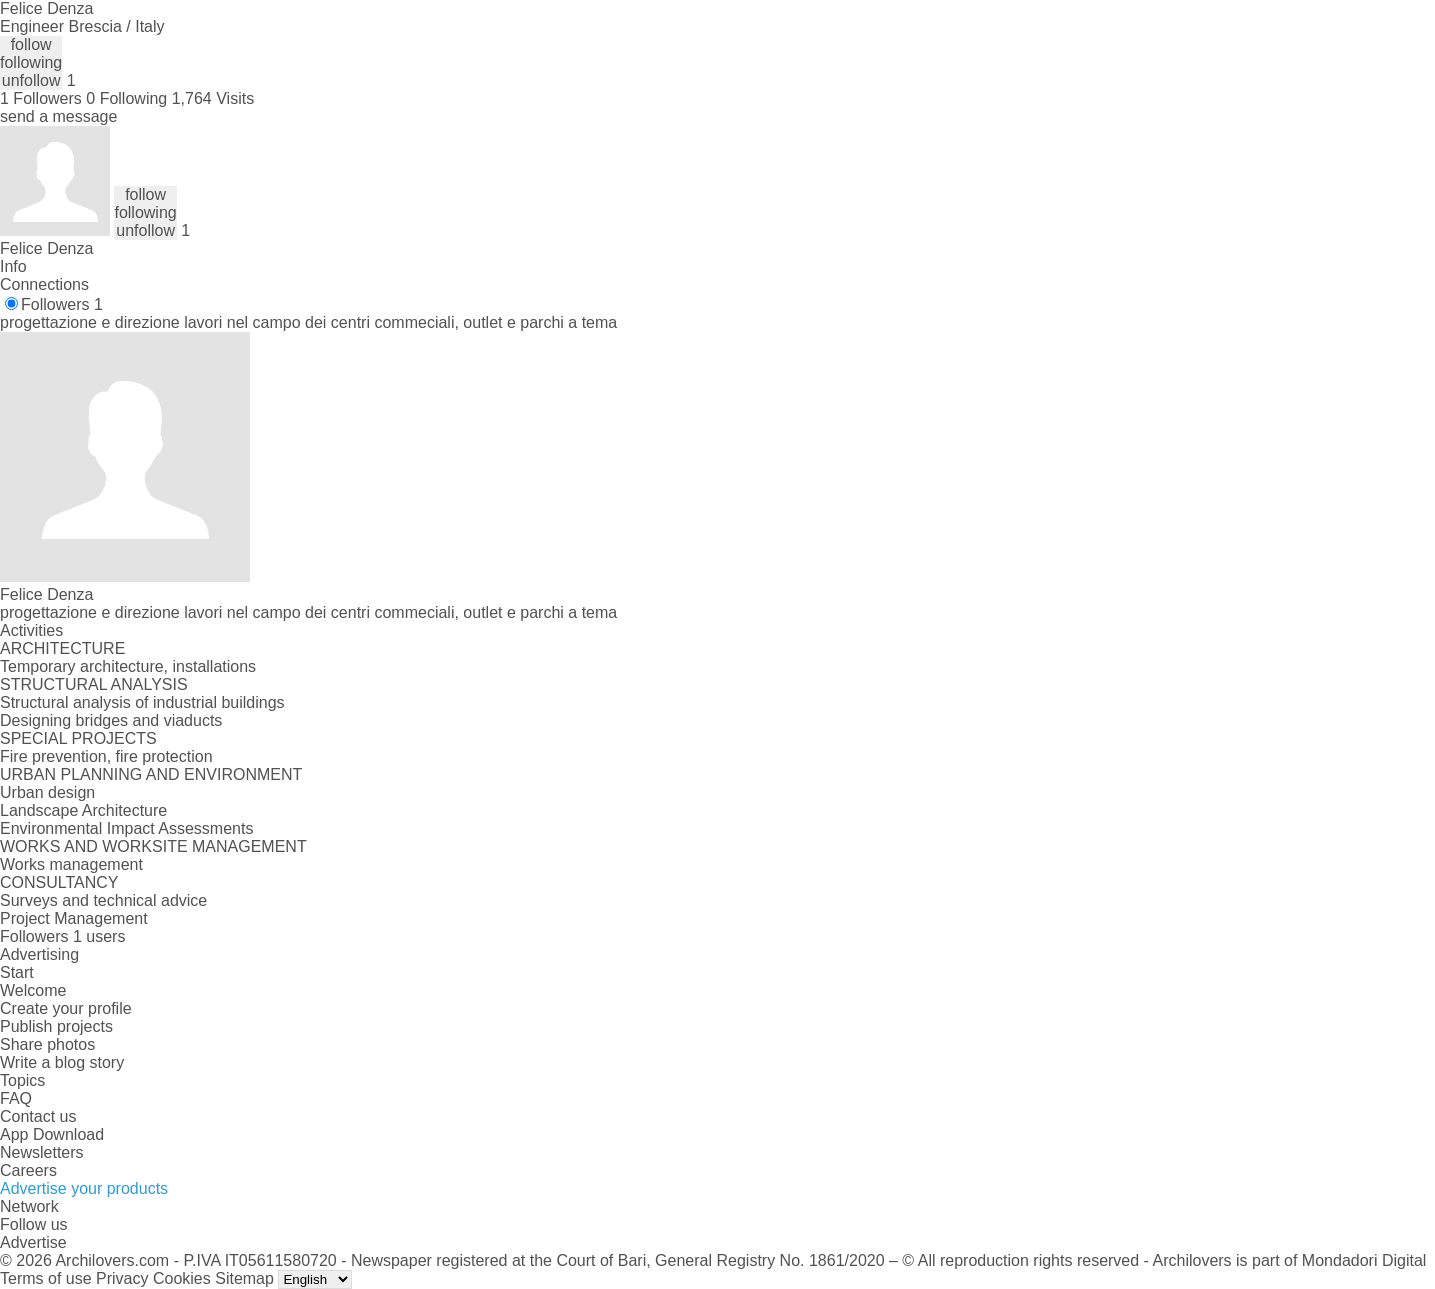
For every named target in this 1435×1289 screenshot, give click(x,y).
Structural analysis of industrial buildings (142, 702)
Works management (71, 864)
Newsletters (42, 1152)
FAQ (16, 1098)
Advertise (33, 1242)
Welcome (33, 990)
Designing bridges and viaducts (111, 720)
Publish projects (56, 1026)
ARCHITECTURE (62, 648)
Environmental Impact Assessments (126, 828)
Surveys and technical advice (103, 900)
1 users (99, 936)
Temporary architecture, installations (128, 666)
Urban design (47, 792)
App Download (52, 1134)
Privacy (122, 1278)
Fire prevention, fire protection (106, 756)
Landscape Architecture (83, 810)
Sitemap (244, 1278)
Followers (62, 304)
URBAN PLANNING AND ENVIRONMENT (151, 774)
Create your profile (66, 1008)
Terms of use (46, 1278)
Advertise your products (84, 1188)
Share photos (47, 1044)
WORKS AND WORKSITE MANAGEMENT (153, 846)
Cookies (182, 1278)
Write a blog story (62, 1062)
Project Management (74, 918)
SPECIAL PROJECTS (78, 738)
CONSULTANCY (59, 882)
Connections (44, 284)
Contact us (38, 1116)
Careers (28, 1170)
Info (13, 266)
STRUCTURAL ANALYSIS (94, 684)
